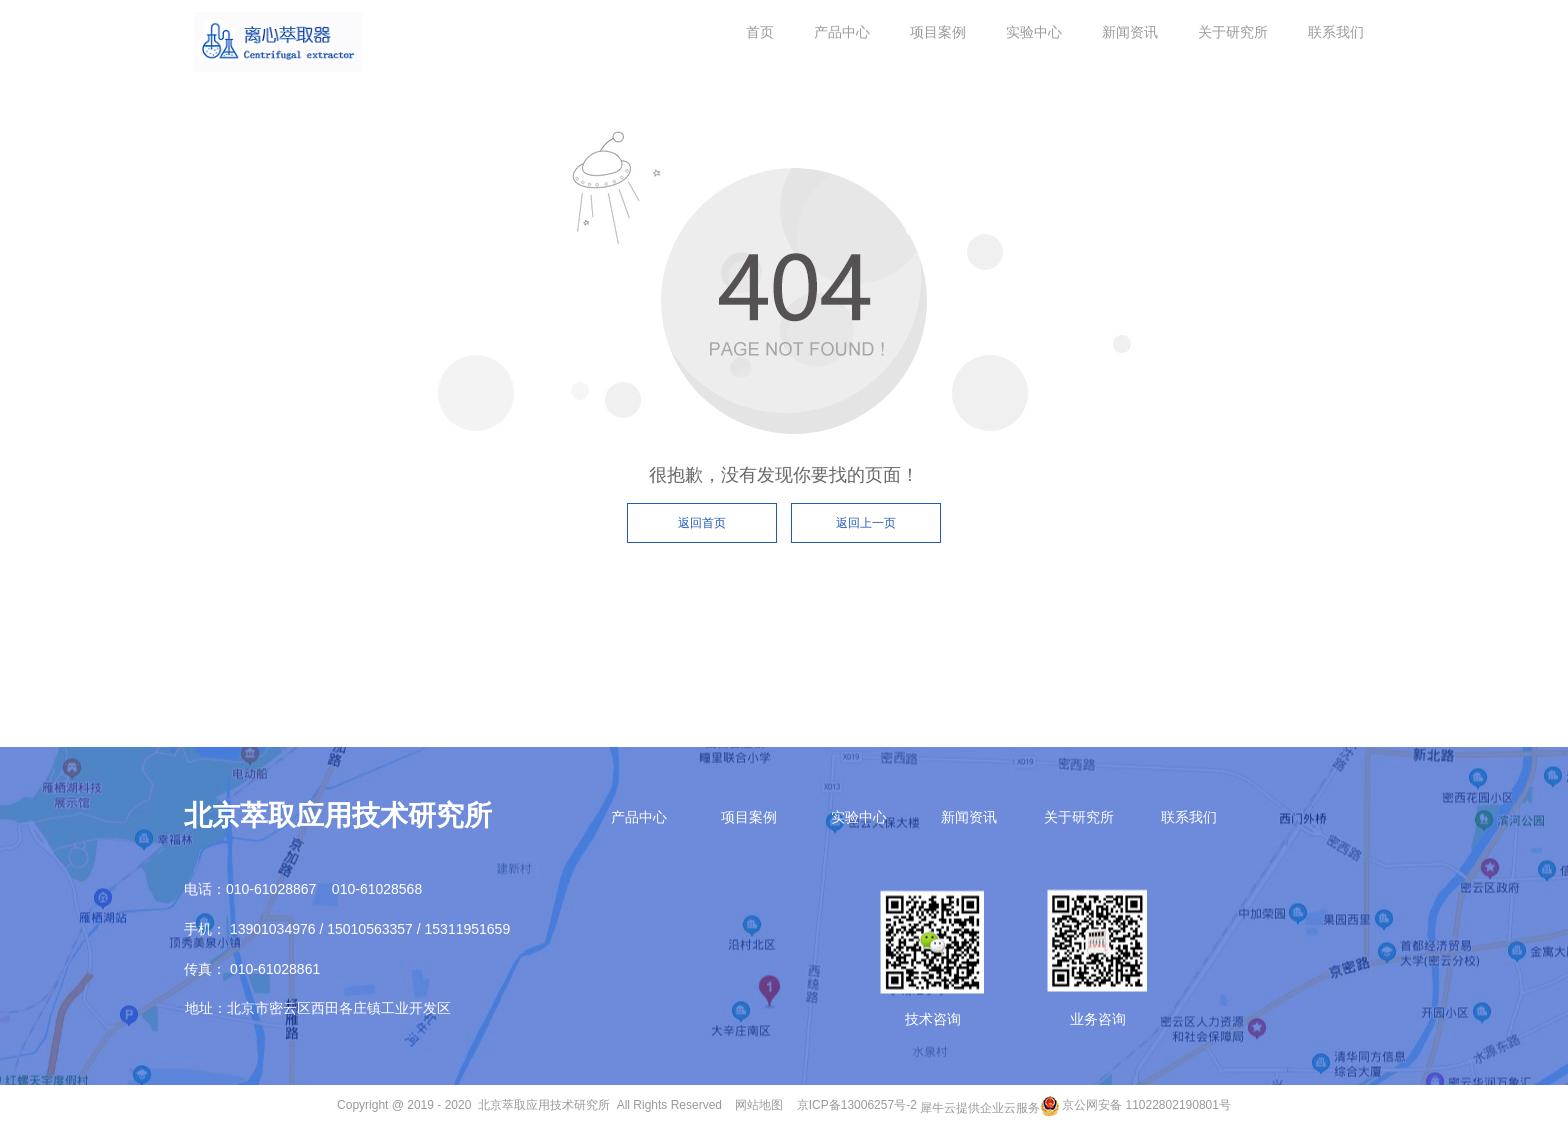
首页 (760, 32)
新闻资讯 (1130, 32)
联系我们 (1336, 32)
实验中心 (1034, 32)
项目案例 (938, 32)
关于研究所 (1233, 32)
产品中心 (842, 32)
